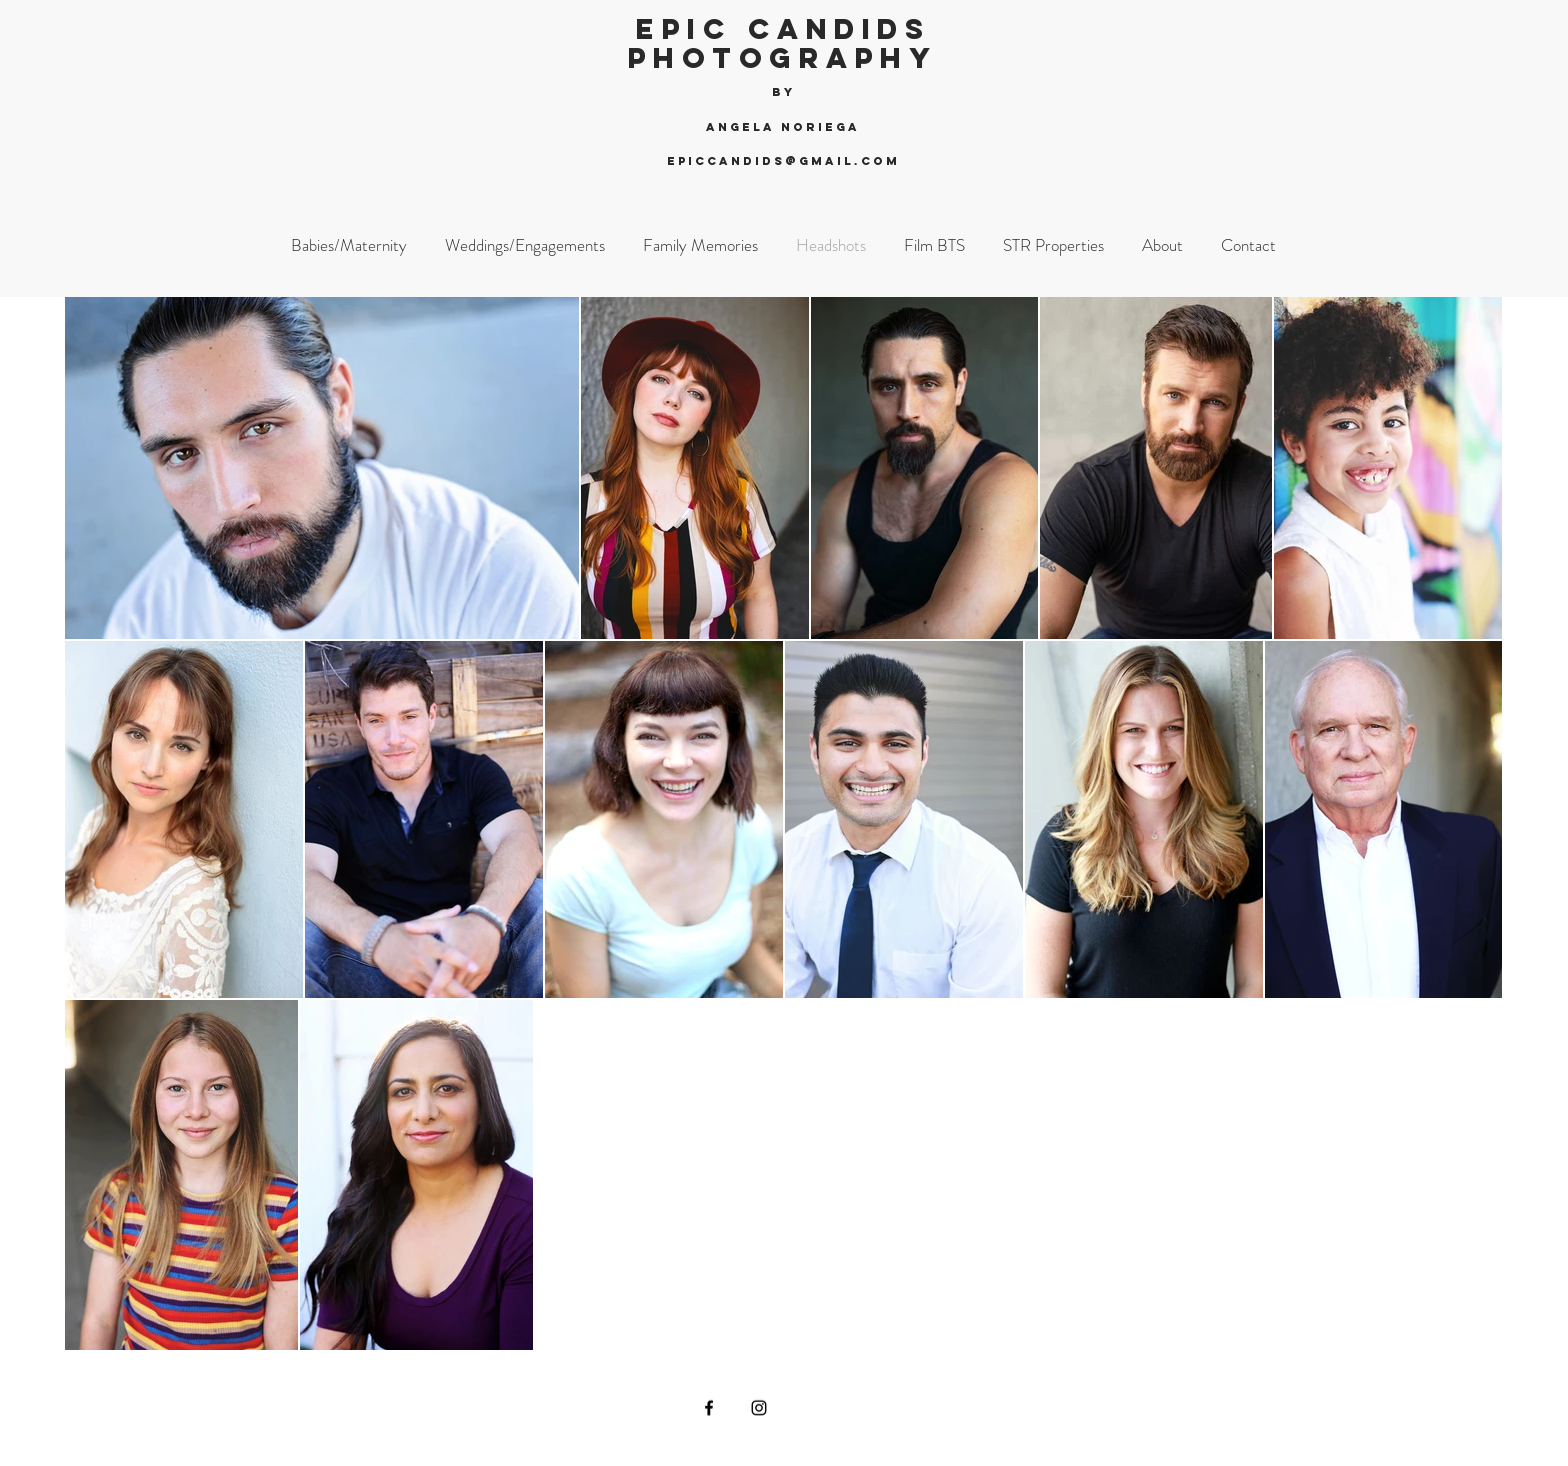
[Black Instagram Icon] (759, 1408)
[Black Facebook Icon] (709, 1408)
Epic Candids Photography (783, 43)
